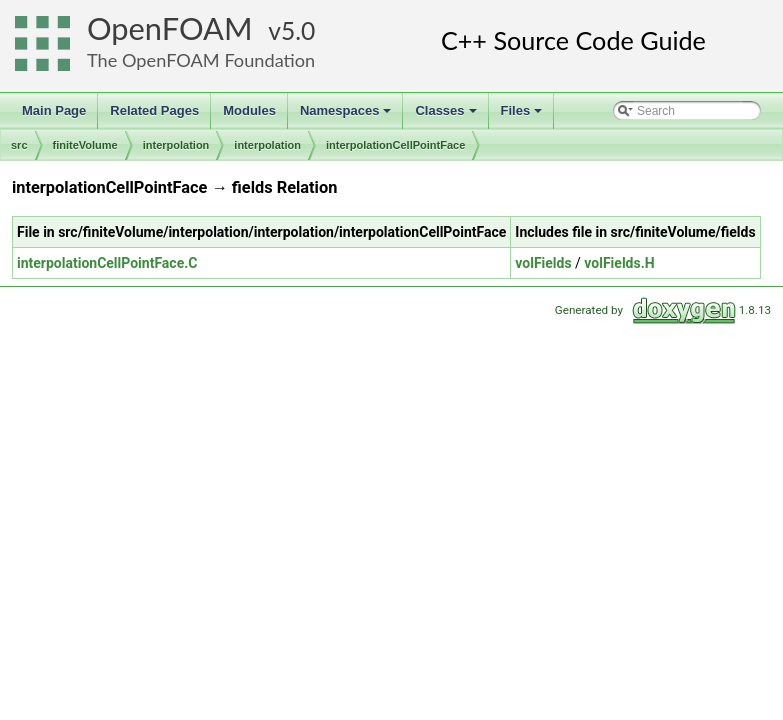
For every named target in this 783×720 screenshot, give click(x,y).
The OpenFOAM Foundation (201, 60)
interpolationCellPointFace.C (107, 263)
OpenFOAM (170, 28)
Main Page (54, 110)
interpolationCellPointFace (395, 145)
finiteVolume (85, 145)
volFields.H (619, 263)
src (19, 145)
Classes (447, 116)
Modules (249, 110)
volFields (543, 263)
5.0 (298, 30)
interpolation (176, 145)
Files (523, 116)
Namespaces (347, 116)
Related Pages (154, 110)
